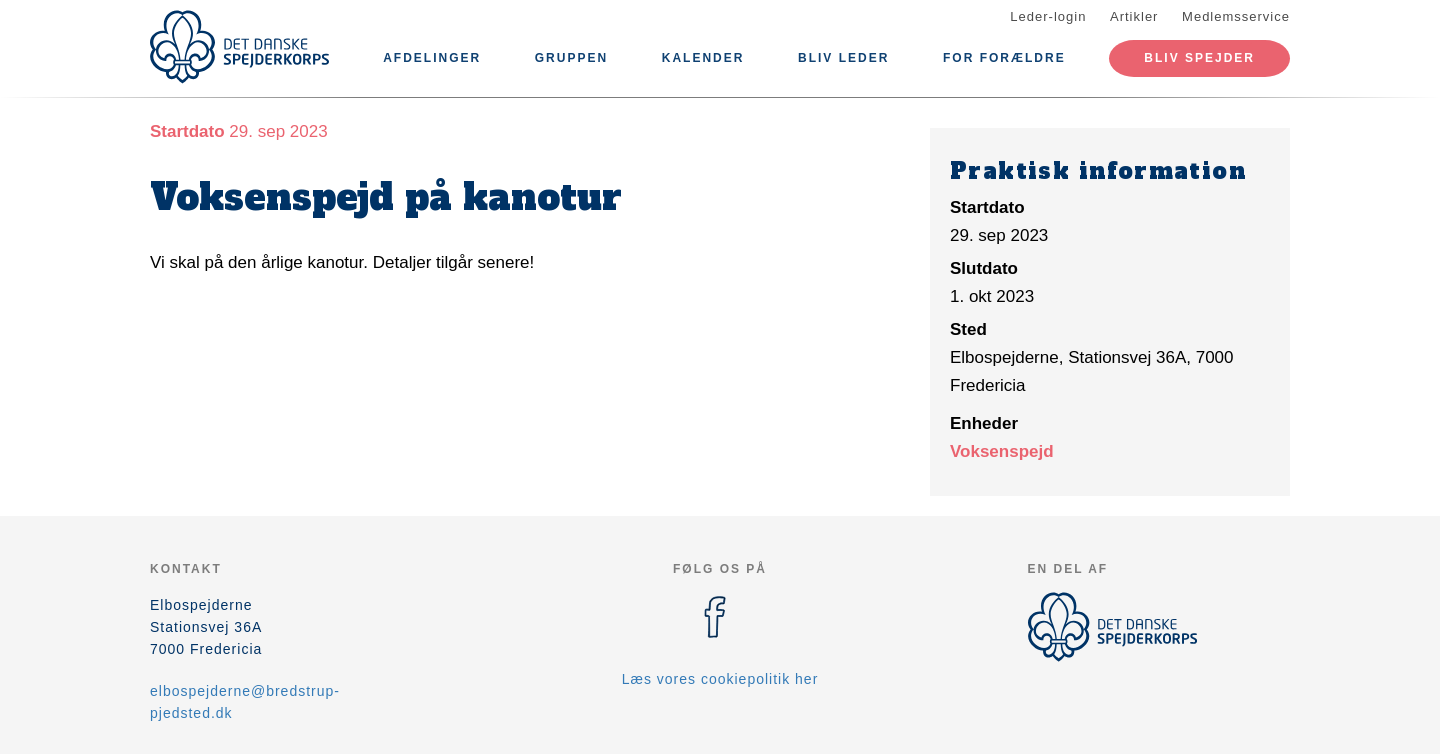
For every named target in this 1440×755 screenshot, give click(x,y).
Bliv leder (843, 58)
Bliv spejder (1199, 58)
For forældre (1004, 58)
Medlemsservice (1236, 16)
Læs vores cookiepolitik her (720, 679)
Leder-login (1048, 16)
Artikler (1134, 16)
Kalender (703, 58)
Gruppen (571, 58)
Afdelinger (432, 58)
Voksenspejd (1002, 451)
